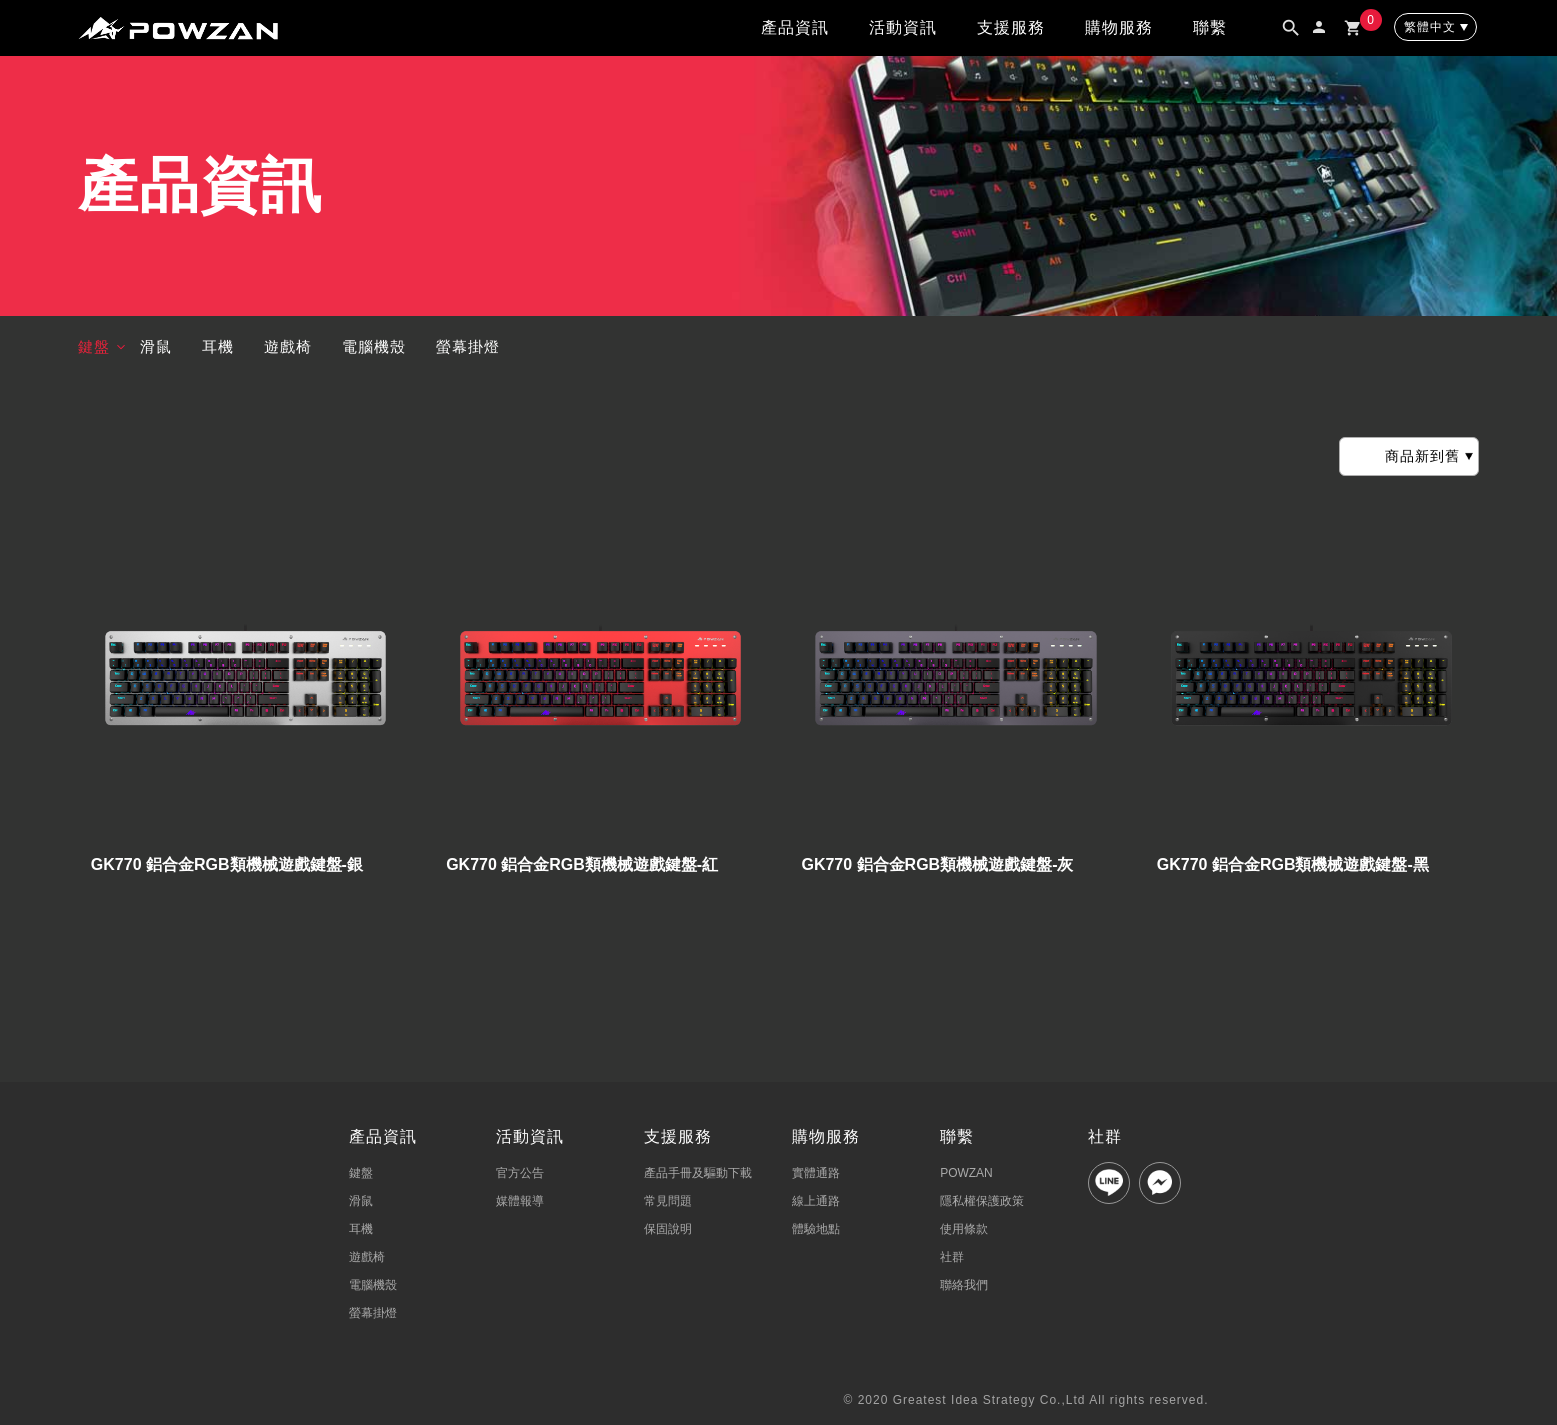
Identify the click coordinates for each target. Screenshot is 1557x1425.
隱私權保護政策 (982, 1201)
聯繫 (1210, 27)
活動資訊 (903, 27)
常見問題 (668, 1201)
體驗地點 (816, 1229)
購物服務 (1119, 27)
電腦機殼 (374, 346)
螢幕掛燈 (468, 346)
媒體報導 (520, 1201)
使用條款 (964, 1229)
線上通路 (816, 1201)
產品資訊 (795, 27)
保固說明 (668, 1229)
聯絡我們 (964, 1285)
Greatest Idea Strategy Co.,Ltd (989, 1400)
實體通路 (816, 1173)
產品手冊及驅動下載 (698, 1173)
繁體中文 (1430, 27)
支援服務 (1011, 27)
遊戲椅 (288, 346)
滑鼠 (156, 346)
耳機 (218, 346)
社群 (952, 1257)
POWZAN (966, 1173)
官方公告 (520, 1173)
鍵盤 (94, 346)
